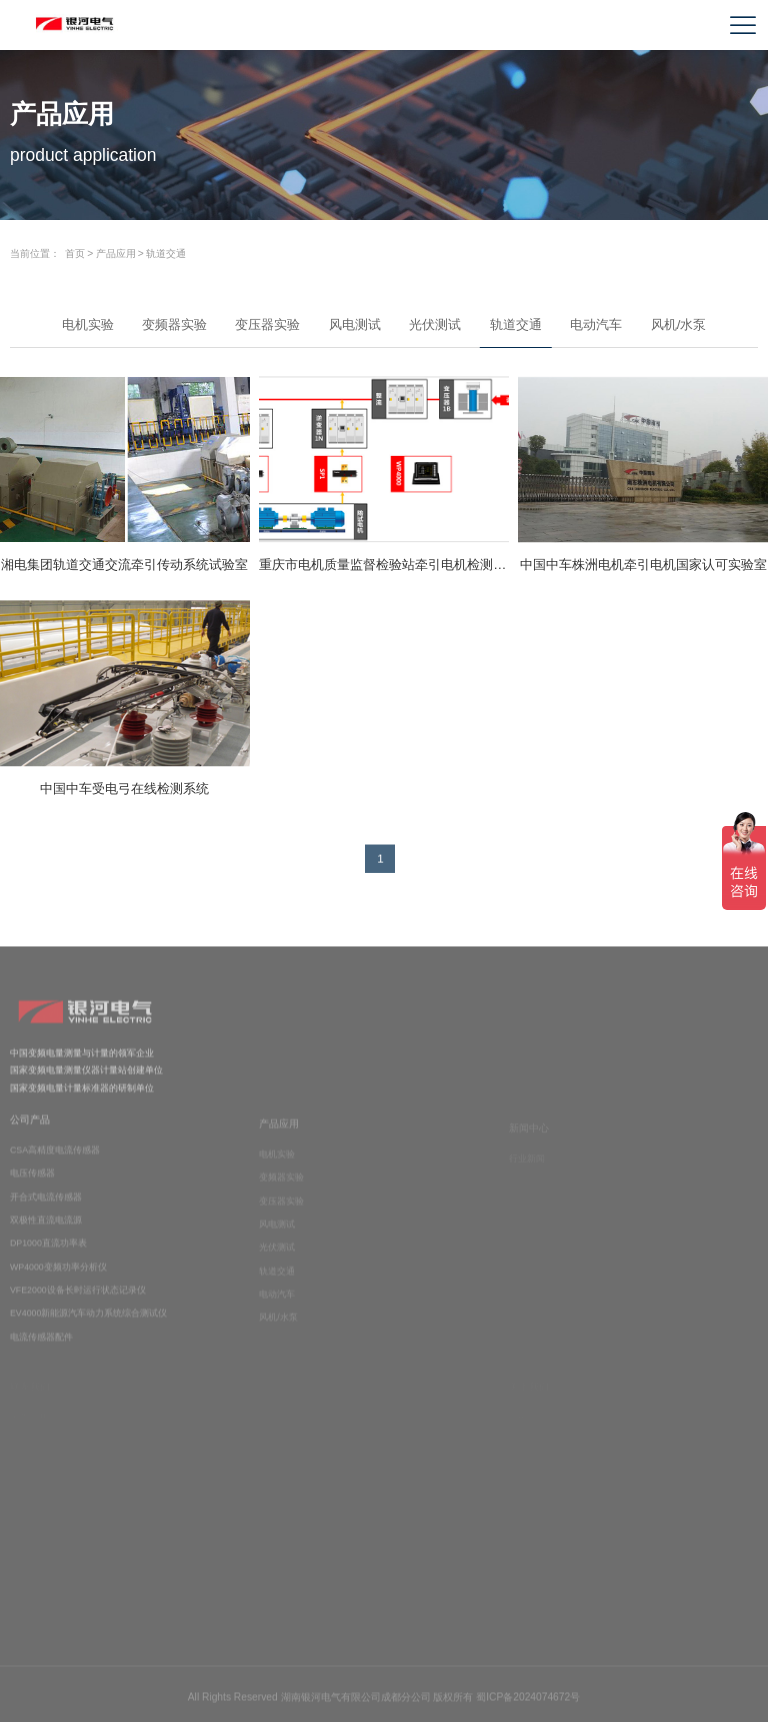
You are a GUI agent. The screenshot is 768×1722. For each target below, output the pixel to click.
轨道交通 (166, 253)
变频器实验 (174, 324)
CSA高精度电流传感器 (55, 1158)
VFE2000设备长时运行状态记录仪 (78, 1298)
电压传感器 (32, 1182)
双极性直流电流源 (46, 1228)
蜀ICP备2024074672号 (528, 1700)
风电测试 (355, 324)
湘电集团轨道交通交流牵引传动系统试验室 (124, 564)
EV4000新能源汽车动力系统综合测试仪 (88, 1322)
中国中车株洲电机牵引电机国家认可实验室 (643, 564)
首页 (75, 253)
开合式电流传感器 (46, 1205)
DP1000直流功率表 (48, 1252)
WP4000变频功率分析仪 (58, 1275)
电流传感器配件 (41, 1345)
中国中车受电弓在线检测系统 (124, 788)
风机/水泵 (679, 324)
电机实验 (88, 324)
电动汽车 (596, 324)
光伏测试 (435, 324)
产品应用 (116, 253)
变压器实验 (267, 324)
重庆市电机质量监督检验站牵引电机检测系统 (384, 564)
